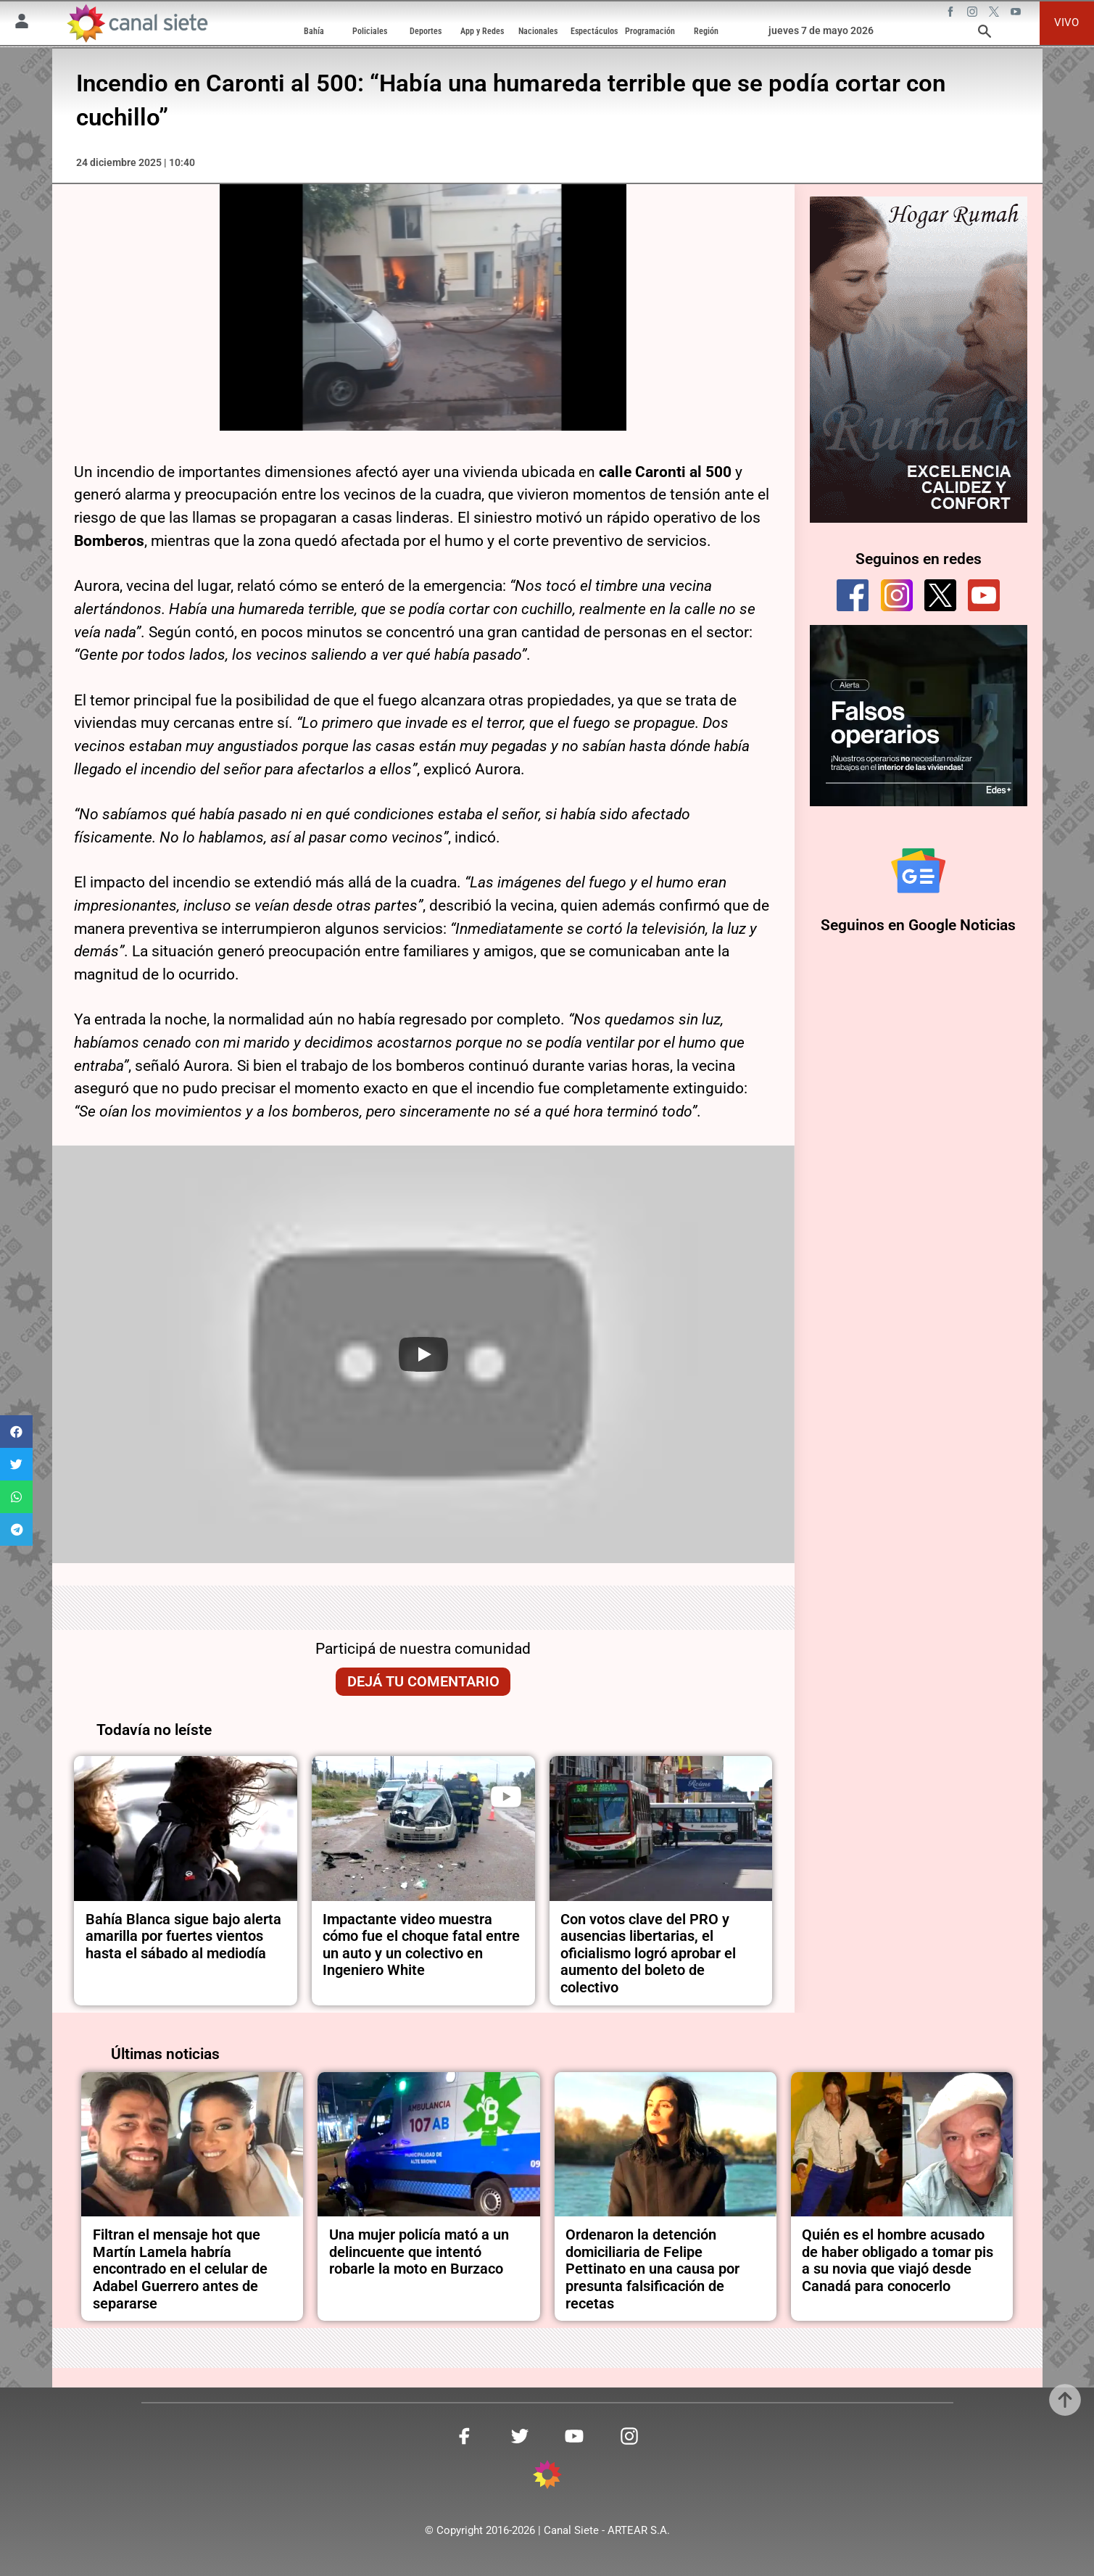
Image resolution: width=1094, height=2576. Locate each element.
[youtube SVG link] (1017, 13)
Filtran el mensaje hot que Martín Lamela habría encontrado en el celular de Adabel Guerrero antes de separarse (180, 2269)
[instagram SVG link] (973, 13)
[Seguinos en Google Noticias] (918, 870)
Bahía (314, 31)
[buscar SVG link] (984, 33)
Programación (650, 31)
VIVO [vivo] (1066, 22)
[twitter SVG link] (995, 13)
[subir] (1065, 2400)
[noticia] (185, 1828)
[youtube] (983, 595)
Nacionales (538, 31)
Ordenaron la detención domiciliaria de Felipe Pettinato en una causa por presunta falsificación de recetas (652, 2269)
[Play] (423, 1354)
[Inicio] (136, 23)
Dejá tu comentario (423, 1681)
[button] (16, 1431)
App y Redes (482, 31)
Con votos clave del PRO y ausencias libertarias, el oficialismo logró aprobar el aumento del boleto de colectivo (648, 1953)
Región (706, 31)
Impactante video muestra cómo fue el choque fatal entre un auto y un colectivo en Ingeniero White (421, 1945)
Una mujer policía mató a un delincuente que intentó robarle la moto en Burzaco (419, 2252)
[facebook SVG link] (952, 13)
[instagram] (896, 595)
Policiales (369, 31)
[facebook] (852, 595)
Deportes (426, 31)
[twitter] (940, 595)
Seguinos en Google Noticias (918, 925)
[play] (506, 1796)
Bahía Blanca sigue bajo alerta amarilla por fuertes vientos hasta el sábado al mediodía (183, 1936)
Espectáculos (594, 31)
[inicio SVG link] (547, 2477)
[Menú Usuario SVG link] (21, 23)
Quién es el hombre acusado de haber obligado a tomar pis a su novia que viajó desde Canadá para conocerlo (897, 2261)
